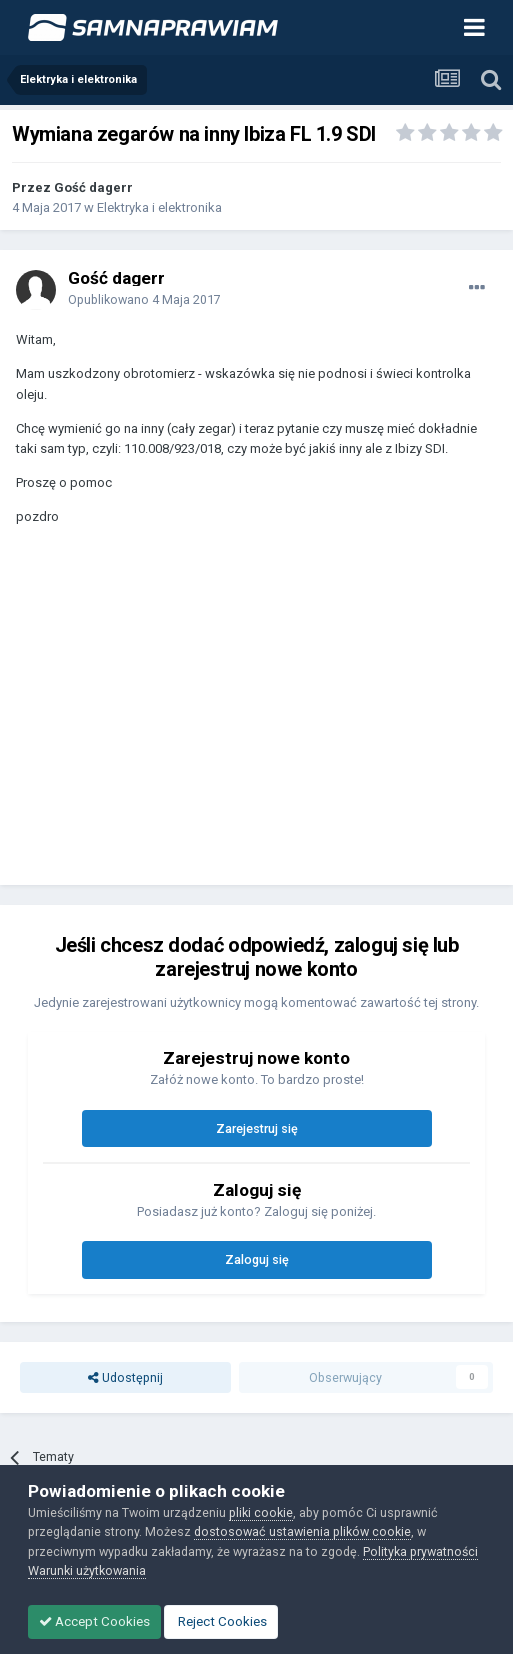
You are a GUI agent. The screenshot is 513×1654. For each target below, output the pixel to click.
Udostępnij (125, 1377)
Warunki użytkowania (87, 1570)
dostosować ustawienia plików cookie (302, 1531)
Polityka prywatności (420, 1551)
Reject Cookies (221, 1621)
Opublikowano (144, 299)
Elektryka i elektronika (159, 207)
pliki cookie (261, 1512)
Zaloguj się (257, 1259)
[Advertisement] (250, 715)
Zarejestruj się (257, 1128)
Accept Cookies (94, 1621)
